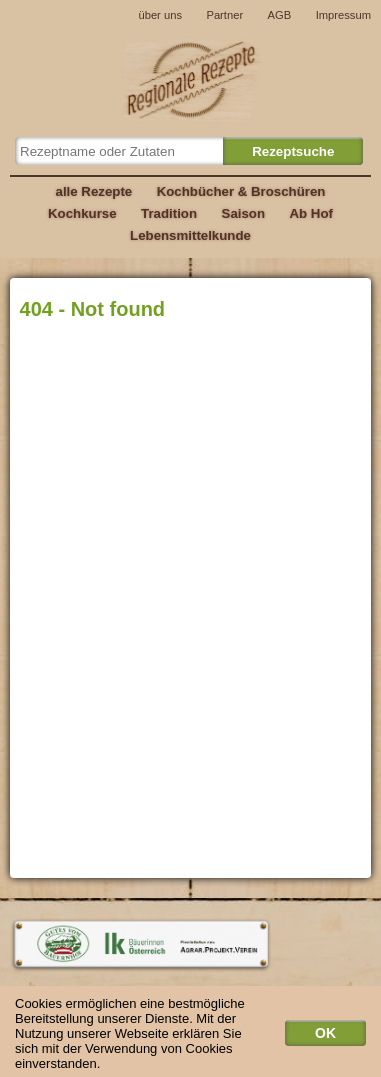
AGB (280, 15)
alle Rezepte (94, 191)
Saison (244, 213)
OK (325, 1038)
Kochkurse (82, 213)
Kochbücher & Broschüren (241, 191)
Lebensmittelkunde (190, 235)
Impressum (343, 15)
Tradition (169, 213)
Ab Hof (310, 213)
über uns (160, 15)
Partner (224, 15)
